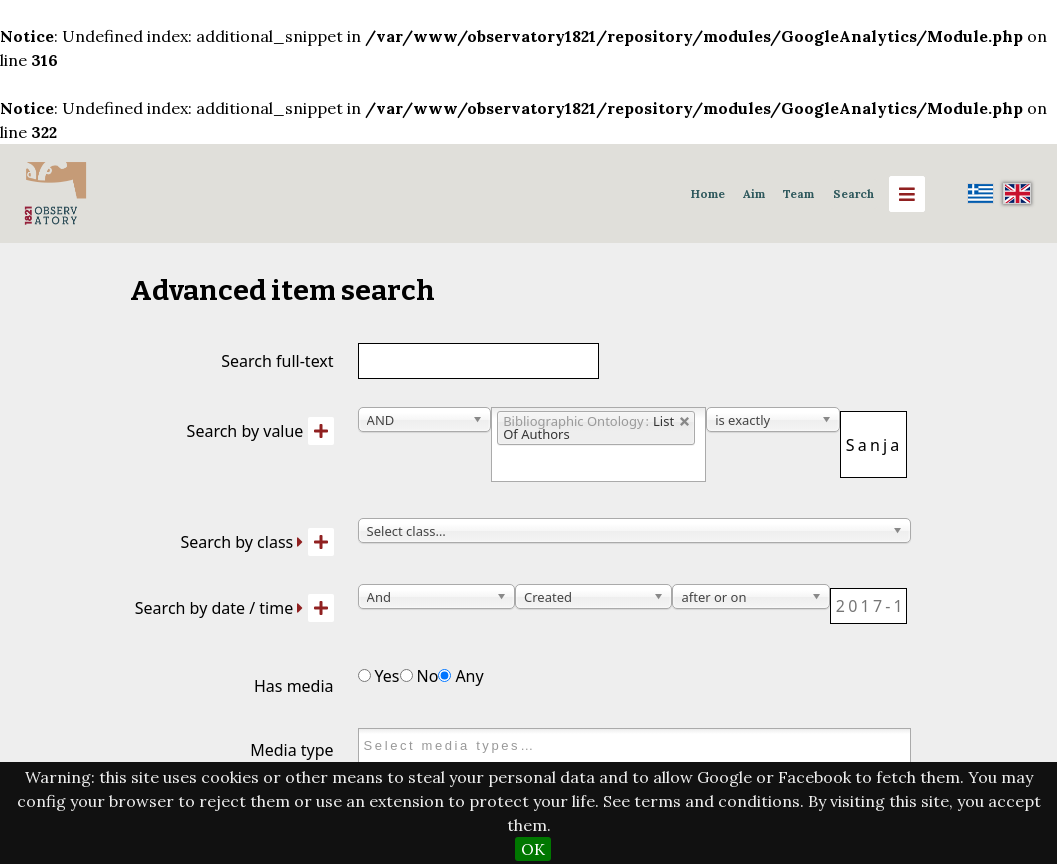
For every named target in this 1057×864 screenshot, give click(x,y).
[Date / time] (868, 606)
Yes (379, 676)
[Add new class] (321, 542)
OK (533, 849)
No (419, 676)
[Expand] (300, 542)
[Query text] (873, 444)
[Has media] (364, 675)
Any (460, 676)
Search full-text (277, 361)
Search (853, 193)
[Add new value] (321, 431)
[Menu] (907, 194)
